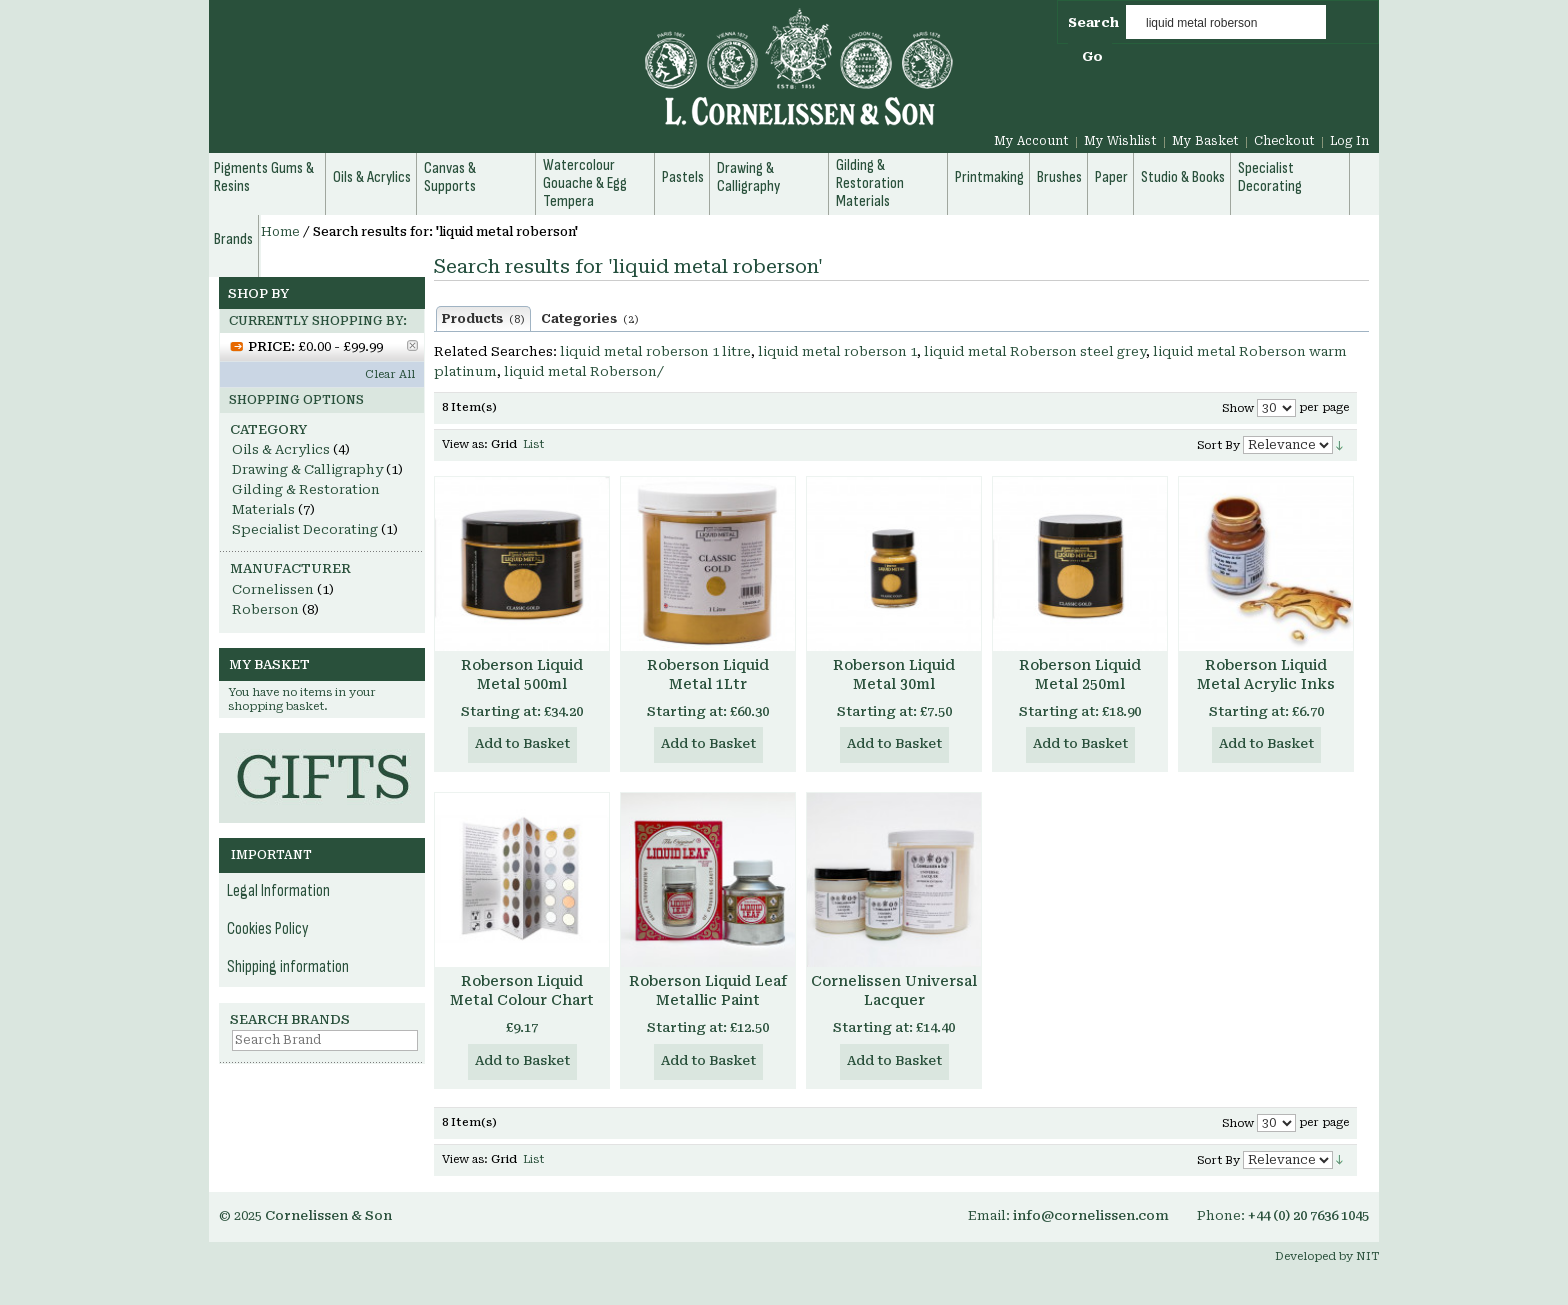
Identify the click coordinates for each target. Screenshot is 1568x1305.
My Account (1031, 141)
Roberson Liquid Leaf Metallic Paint (708, 990)
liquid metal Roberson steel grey (1035, 351)
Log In (1349, 141)
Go (1092, 56)
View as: (465, 444)
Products (483, 319)
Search (1093, 22)
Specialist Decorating (305, 529)
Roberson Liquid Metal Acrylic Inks (1266, 674)
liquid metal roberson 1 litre (655, 351)
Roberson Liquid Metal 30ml (894, 674)
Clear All (390, 374)
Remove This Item (412, 345)
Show (1238, 408)
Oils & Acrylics (281, 449)
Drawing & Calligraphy (307, 469)
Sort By (1218, 445)
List (533, 444)
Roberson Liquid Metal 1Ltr (708, 674)
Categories (590, 319)
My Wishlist (1120, 141)
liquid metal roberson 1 (837, 351)
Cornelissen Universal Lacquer (894, 990)
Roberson (265, 609)
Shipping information (288, 967)
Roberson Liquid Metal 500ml (522, 674)
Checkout (1284, 141)
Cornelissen (273, 589)
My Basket (1205, 141)
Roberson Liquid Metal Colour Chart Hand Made (522, 1000)
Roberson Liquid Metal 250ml (1080, 674)
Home (280, 232)
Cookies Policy (268, 929)
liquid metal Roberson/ (584, 371)
